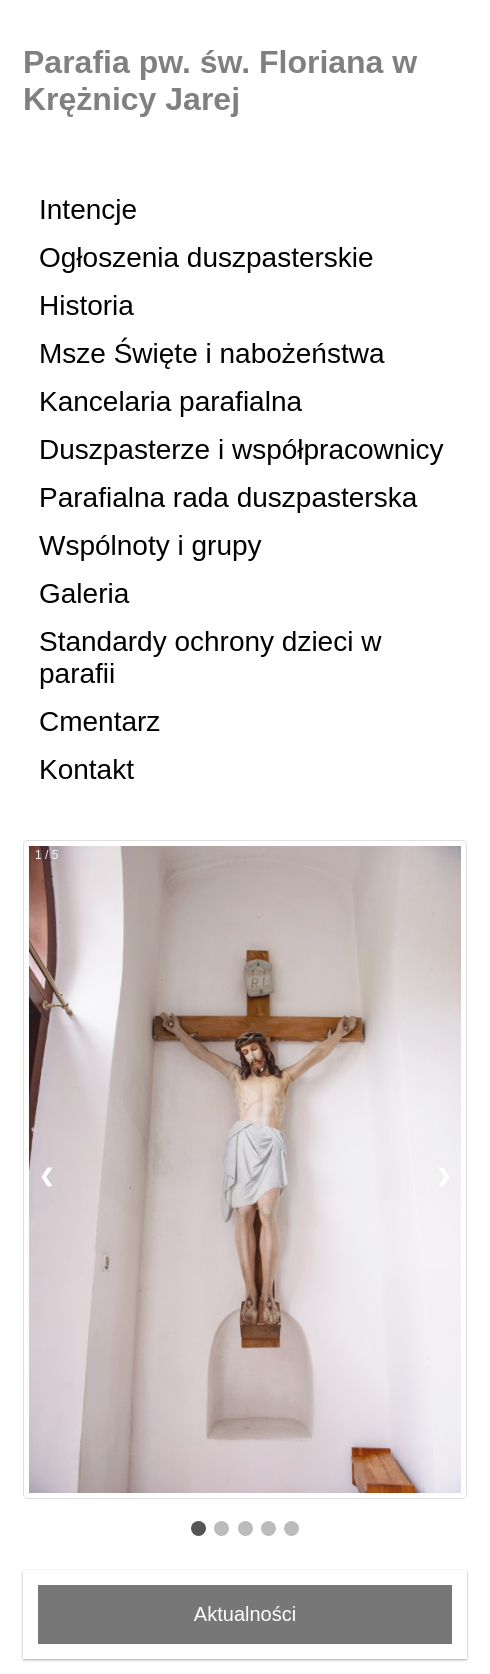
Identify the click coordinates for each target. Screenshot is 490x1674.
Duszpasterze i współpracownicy (241, 449)
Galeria (84, 593)
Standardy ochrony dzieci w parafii (210, 657)
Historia (86, 305)
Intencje (88, 209)
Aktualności (245, 1614)
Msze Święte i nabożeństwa (212, 353)
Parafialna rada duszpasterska (228, 497)
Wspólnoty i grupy (150, 545)
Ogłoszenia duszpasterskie (206, 257)
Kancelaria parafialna (170, 401)
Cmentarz (99, 721)
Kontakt (86, 769)
